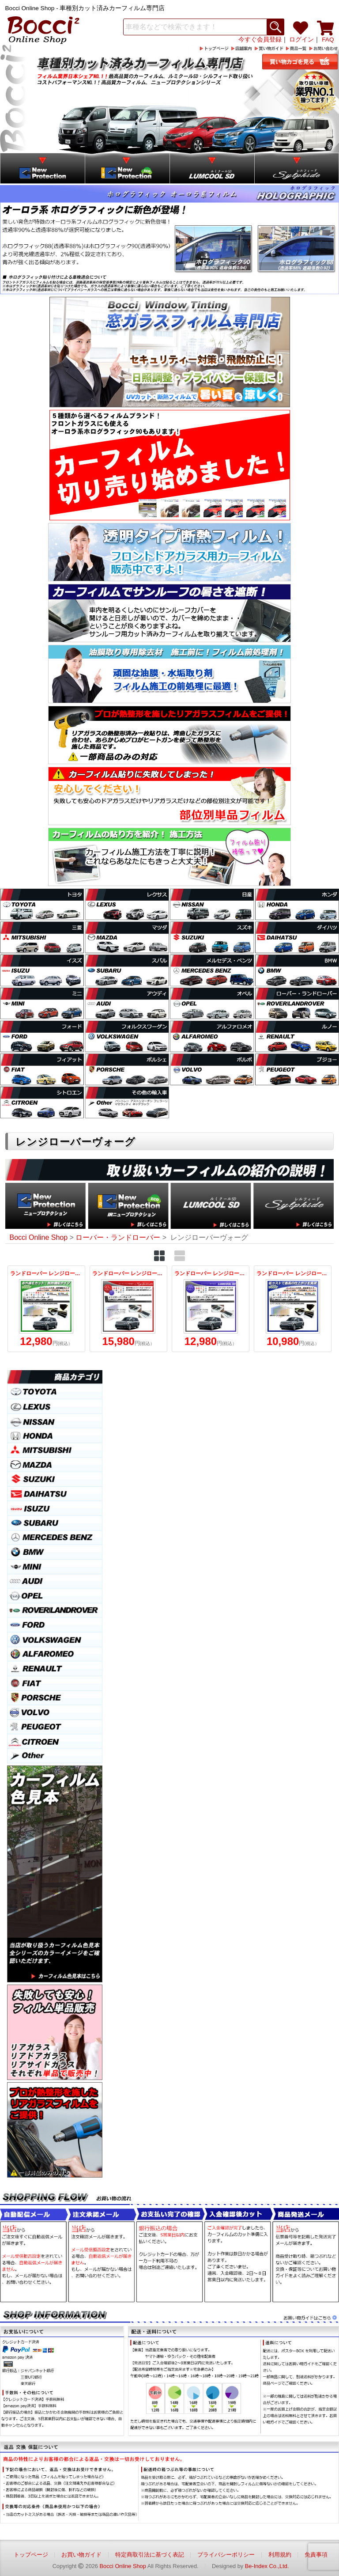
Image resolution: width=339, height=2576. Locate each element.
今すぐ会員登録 (260, 39)
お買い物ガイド (81, 2554)
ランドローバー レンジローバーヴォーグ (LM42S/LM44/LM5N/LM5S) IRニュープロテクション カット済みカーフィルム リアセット (46, 1309)
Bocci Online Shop (123, 2566)
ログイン (301, 39)
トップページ (31, 2554)
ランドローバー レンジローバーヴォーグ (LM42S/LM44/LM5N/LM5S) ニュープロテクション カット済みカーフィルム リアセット (292, 1309)
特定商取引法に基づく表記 (149, 2554)
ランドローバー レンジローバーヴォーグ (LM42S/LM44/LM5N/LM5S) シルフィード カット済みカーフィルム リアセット (128, 1309)
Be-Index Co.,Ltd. (267, 2566)
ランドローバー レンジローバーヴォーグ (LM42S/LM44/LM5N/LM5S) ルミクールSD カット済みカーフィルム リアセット (210, 1309)
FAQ (328, 39)
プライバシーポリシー (226, 2554)
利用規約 (279, 2554)
